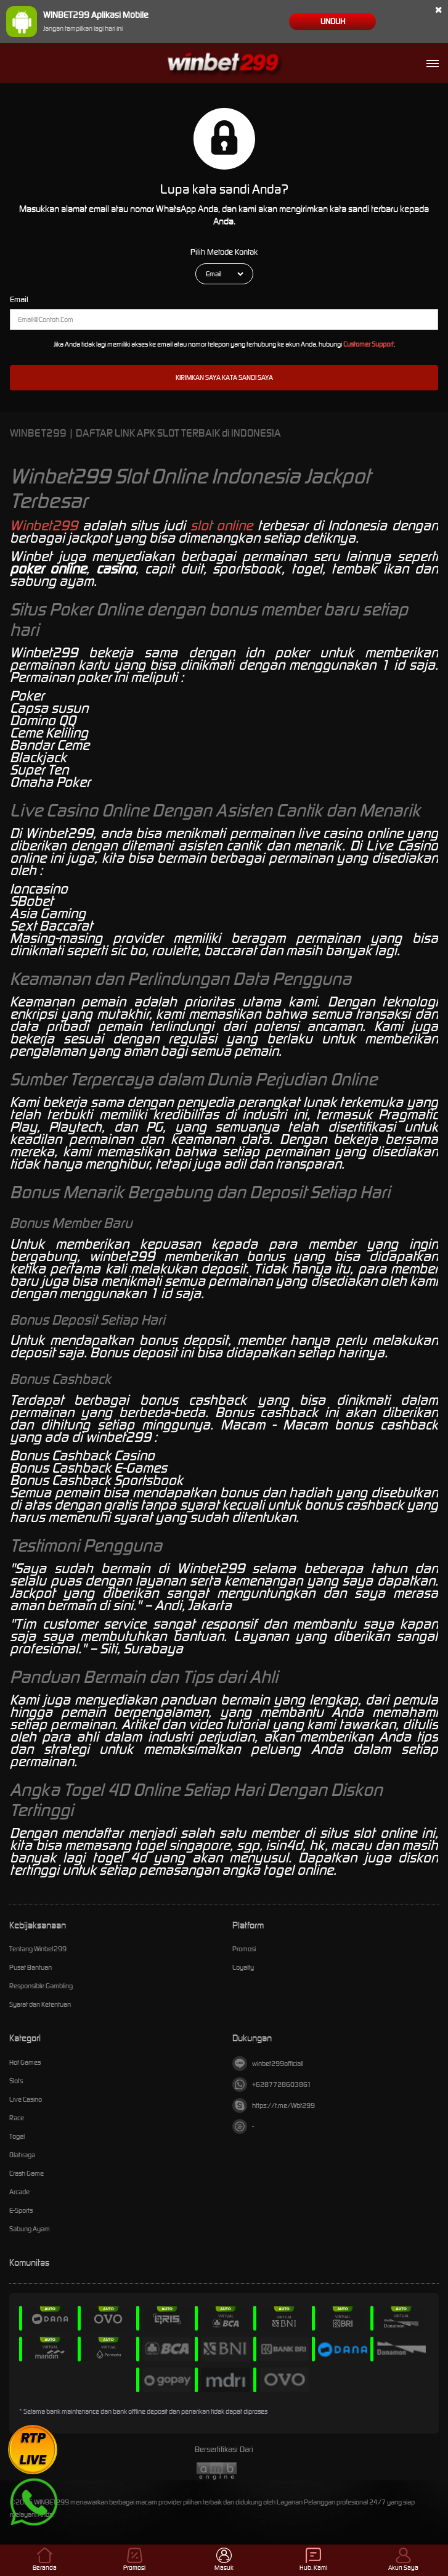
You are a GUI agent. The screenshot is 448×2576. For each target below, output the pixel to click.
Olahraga (22, 2154)
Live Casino (25, 2099)
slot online (221, 525)
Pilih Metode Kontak (224, 252)
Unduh (332, 21)
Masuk (224, 2560)
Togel (17, 2136)
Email (19, 299)
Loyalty (243, 1967)
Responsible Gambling (41, 1985)
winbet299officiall (267, 2063)
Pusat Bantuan (30, 1967)
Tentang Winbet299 (38, 1948)
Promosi (244, 1948)
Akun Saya (403, 2560)
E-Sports (21, 2210)
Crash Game (26, 2173)
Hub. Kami (313, 2560)
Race (16, 2117)
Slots (16, 2080)
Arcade (19, 2191)
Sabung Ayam (29, 2228)
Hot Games (25, 2062)
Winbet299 (44, 525)
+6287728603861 (271, 2084)
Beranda (45, 2560)
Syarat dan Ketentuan (40, 2004)
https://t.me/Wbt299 (273, 2105)
